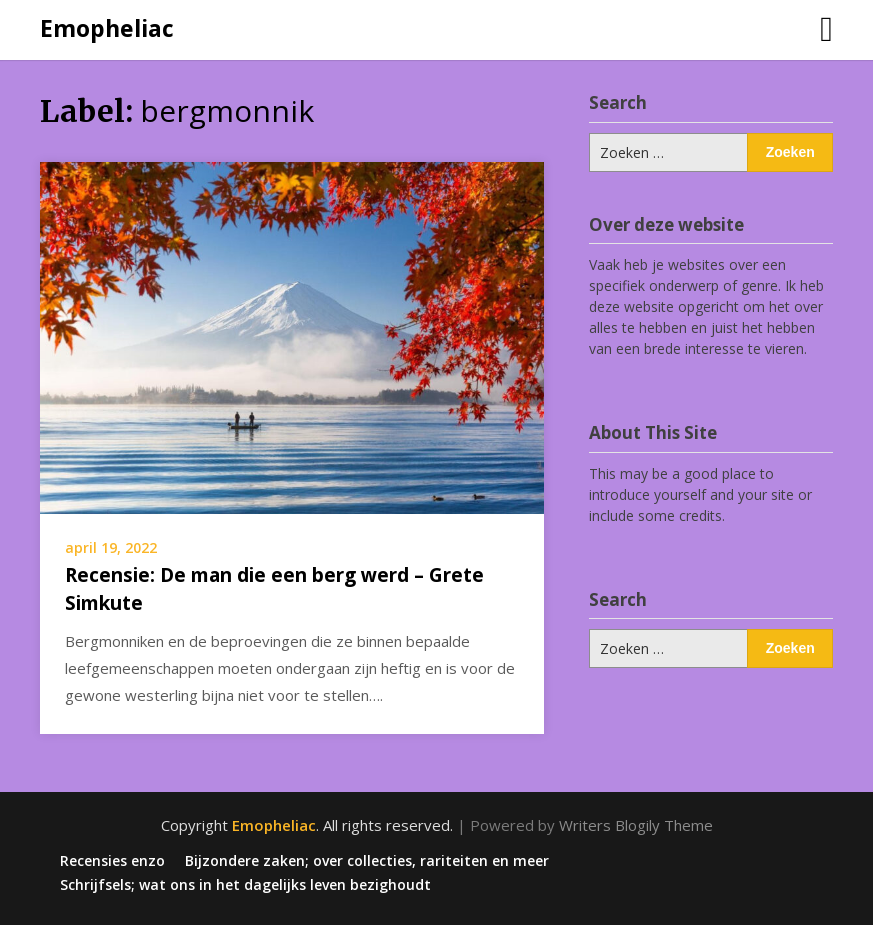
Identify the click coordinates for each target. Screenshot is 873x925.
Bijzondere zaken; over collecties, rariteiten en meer (367, 861)
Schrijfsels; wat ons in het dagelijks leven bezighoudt (245, 885)
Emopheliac (107, 28)
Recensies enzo (112, 861)
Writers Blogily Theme (636, 825)
